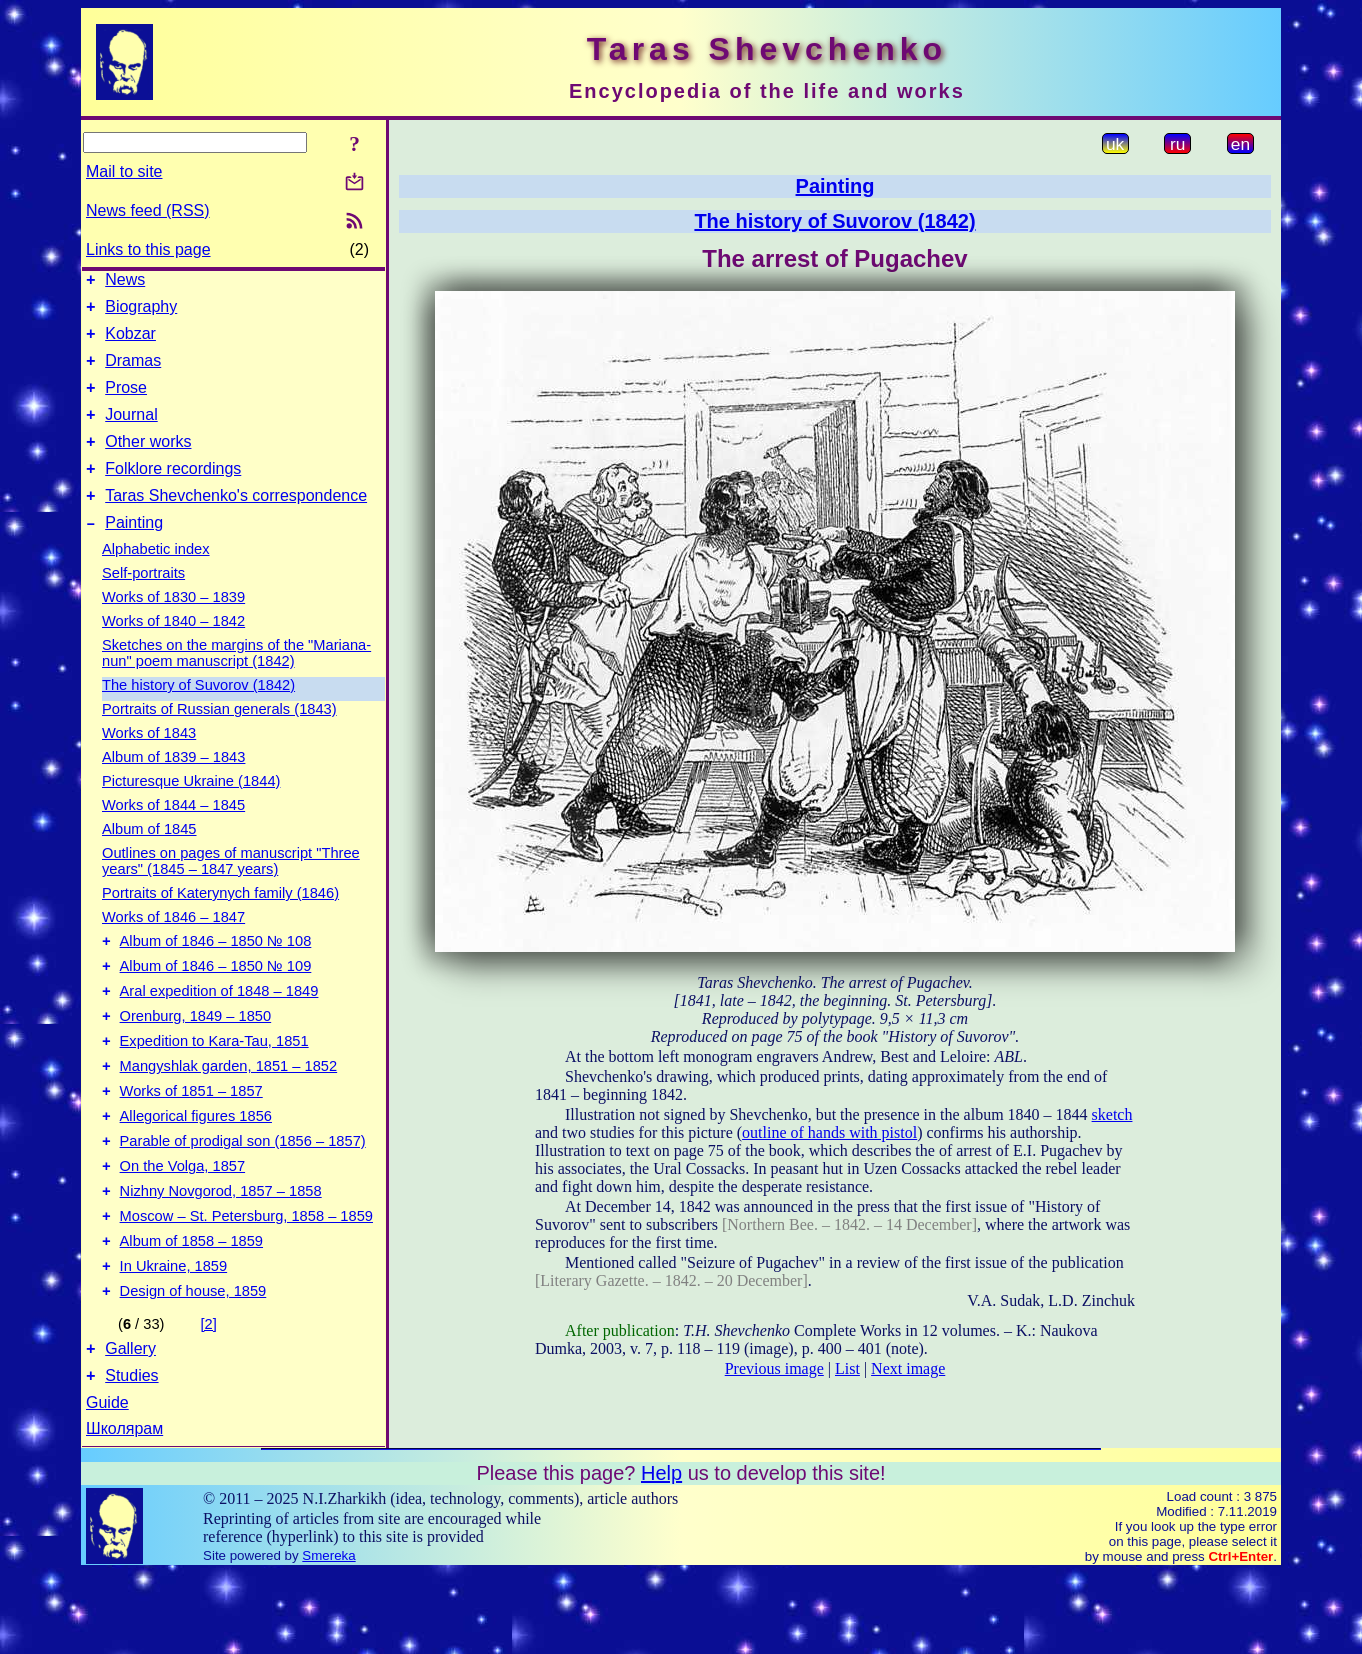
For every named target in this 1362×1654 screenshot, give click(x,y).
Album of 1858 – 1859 (191, 1310)
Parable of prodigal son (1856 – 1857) (243, 1198)
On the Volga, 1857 (183, 1226)
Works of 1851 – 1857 (191, 1142)
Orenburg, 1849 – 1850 (196, 1058)
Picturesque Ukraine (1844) (191, 811)
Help (661, 1554)
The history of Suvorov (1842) (198, 715)
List (847, 1368)
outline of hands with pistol (829, 1132)
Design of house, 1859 (193, 1366)
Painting (134, 552)
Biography (141, 312)
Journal (131, 432)
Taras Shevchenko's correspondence (236, 522)
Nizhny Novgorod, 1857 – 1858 (221, 1254)
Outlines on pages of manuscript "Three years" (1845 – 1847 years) (231, 891)
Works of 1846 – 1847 (173, 947)
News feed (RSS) (148, 210)
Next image (908, 1368)
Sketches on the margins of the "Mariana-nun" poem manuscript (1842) (236, 683)
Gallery (130, 1426)
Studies (131, 1456)
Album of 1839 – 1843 (173, 787)
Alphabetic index (156, 579)
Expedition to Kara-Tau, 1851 (214, 1086)
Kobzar (130, 342)
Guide (107, 1483)
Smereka (328, 1636)
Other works (148, 462)
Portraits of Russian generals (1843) (219, 739)
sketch (1112, 1114)
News (125, 282)
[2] (209, 1399)
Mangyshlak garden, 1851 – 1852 (229, 1114)
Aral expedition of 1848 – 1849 (219, 1030)
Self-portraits (143, 603)
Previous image (774, 1368)
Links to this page (148, 249)
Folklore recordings (173, 492)
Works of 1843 (149, 763)
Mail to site (124, 171)
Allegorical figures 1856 (196, 1170)
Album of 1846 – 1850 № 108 (216, 974)
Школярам (124, 1509)
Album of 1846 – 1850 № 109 (216, 1002)
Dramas (133, 372)
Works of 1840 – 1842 (173, 651)
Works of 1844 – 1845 (173, 835)
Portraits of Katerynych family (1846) (220, 923)
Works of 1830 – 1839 (173, 627)
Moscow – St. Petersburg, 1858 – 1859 (246, 1282)
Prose (126, 402)
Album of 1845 (149, 859)
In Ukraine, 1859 (174, 1338)
